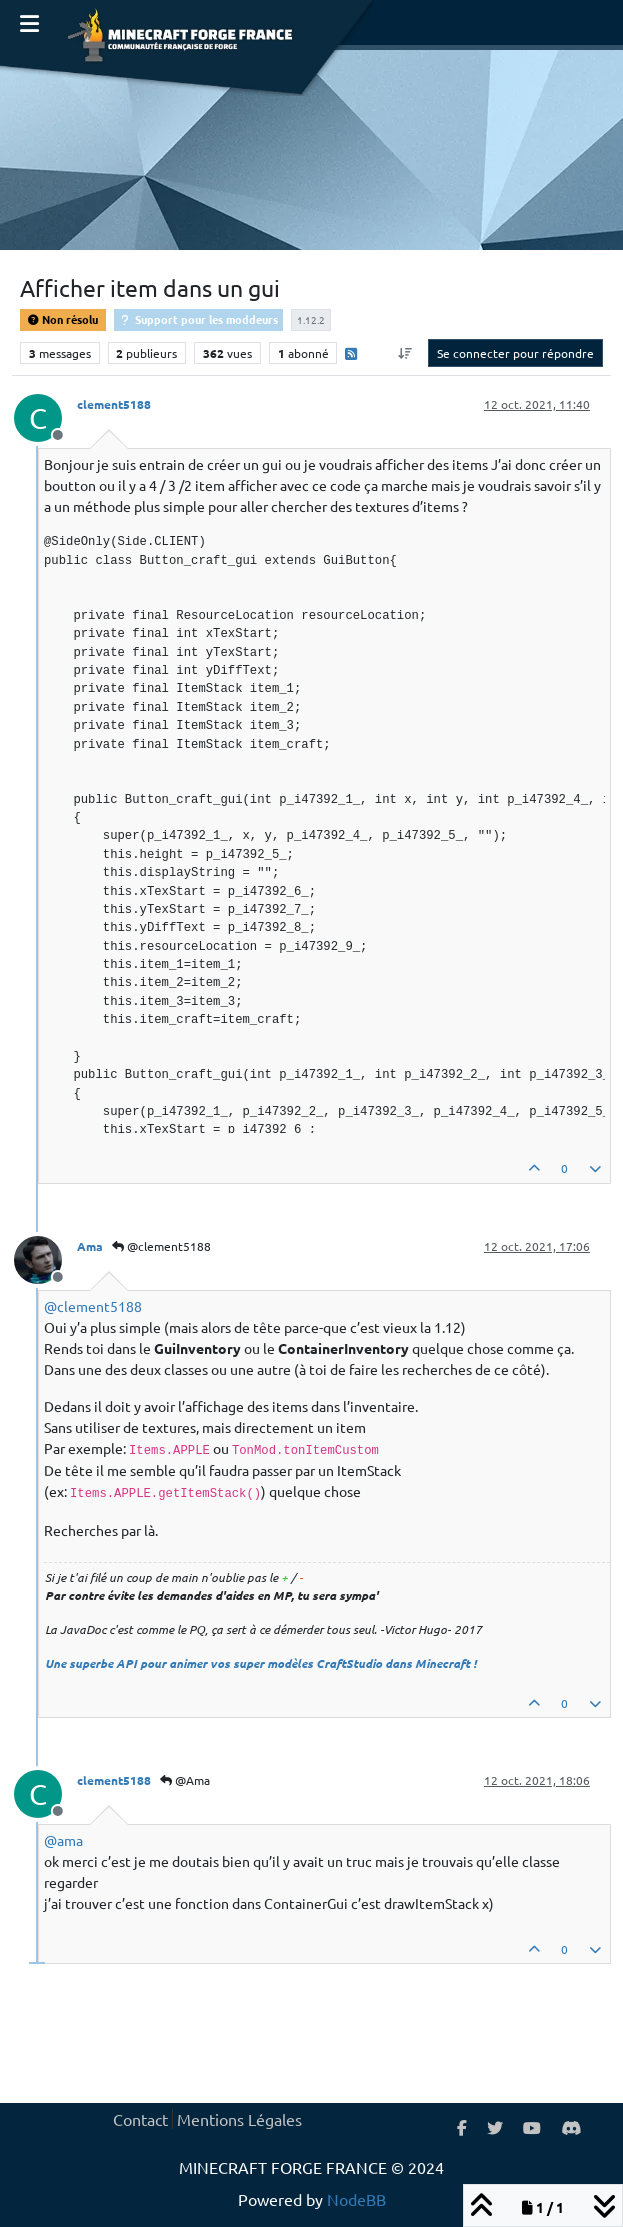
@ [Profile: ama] (63, 1840)
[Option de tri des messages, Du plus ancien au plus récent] (405, 353)
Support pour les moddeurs (198, 319)
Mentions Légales (239, 2119)
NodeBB (356, 2199)
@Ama (185, 1780)
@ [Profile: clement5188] (93, 1306)
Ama (90, 1246)
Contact (140, 2119)
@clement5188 (161, 1246)
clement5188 (114, 404)
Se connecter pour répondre (515, 353)
